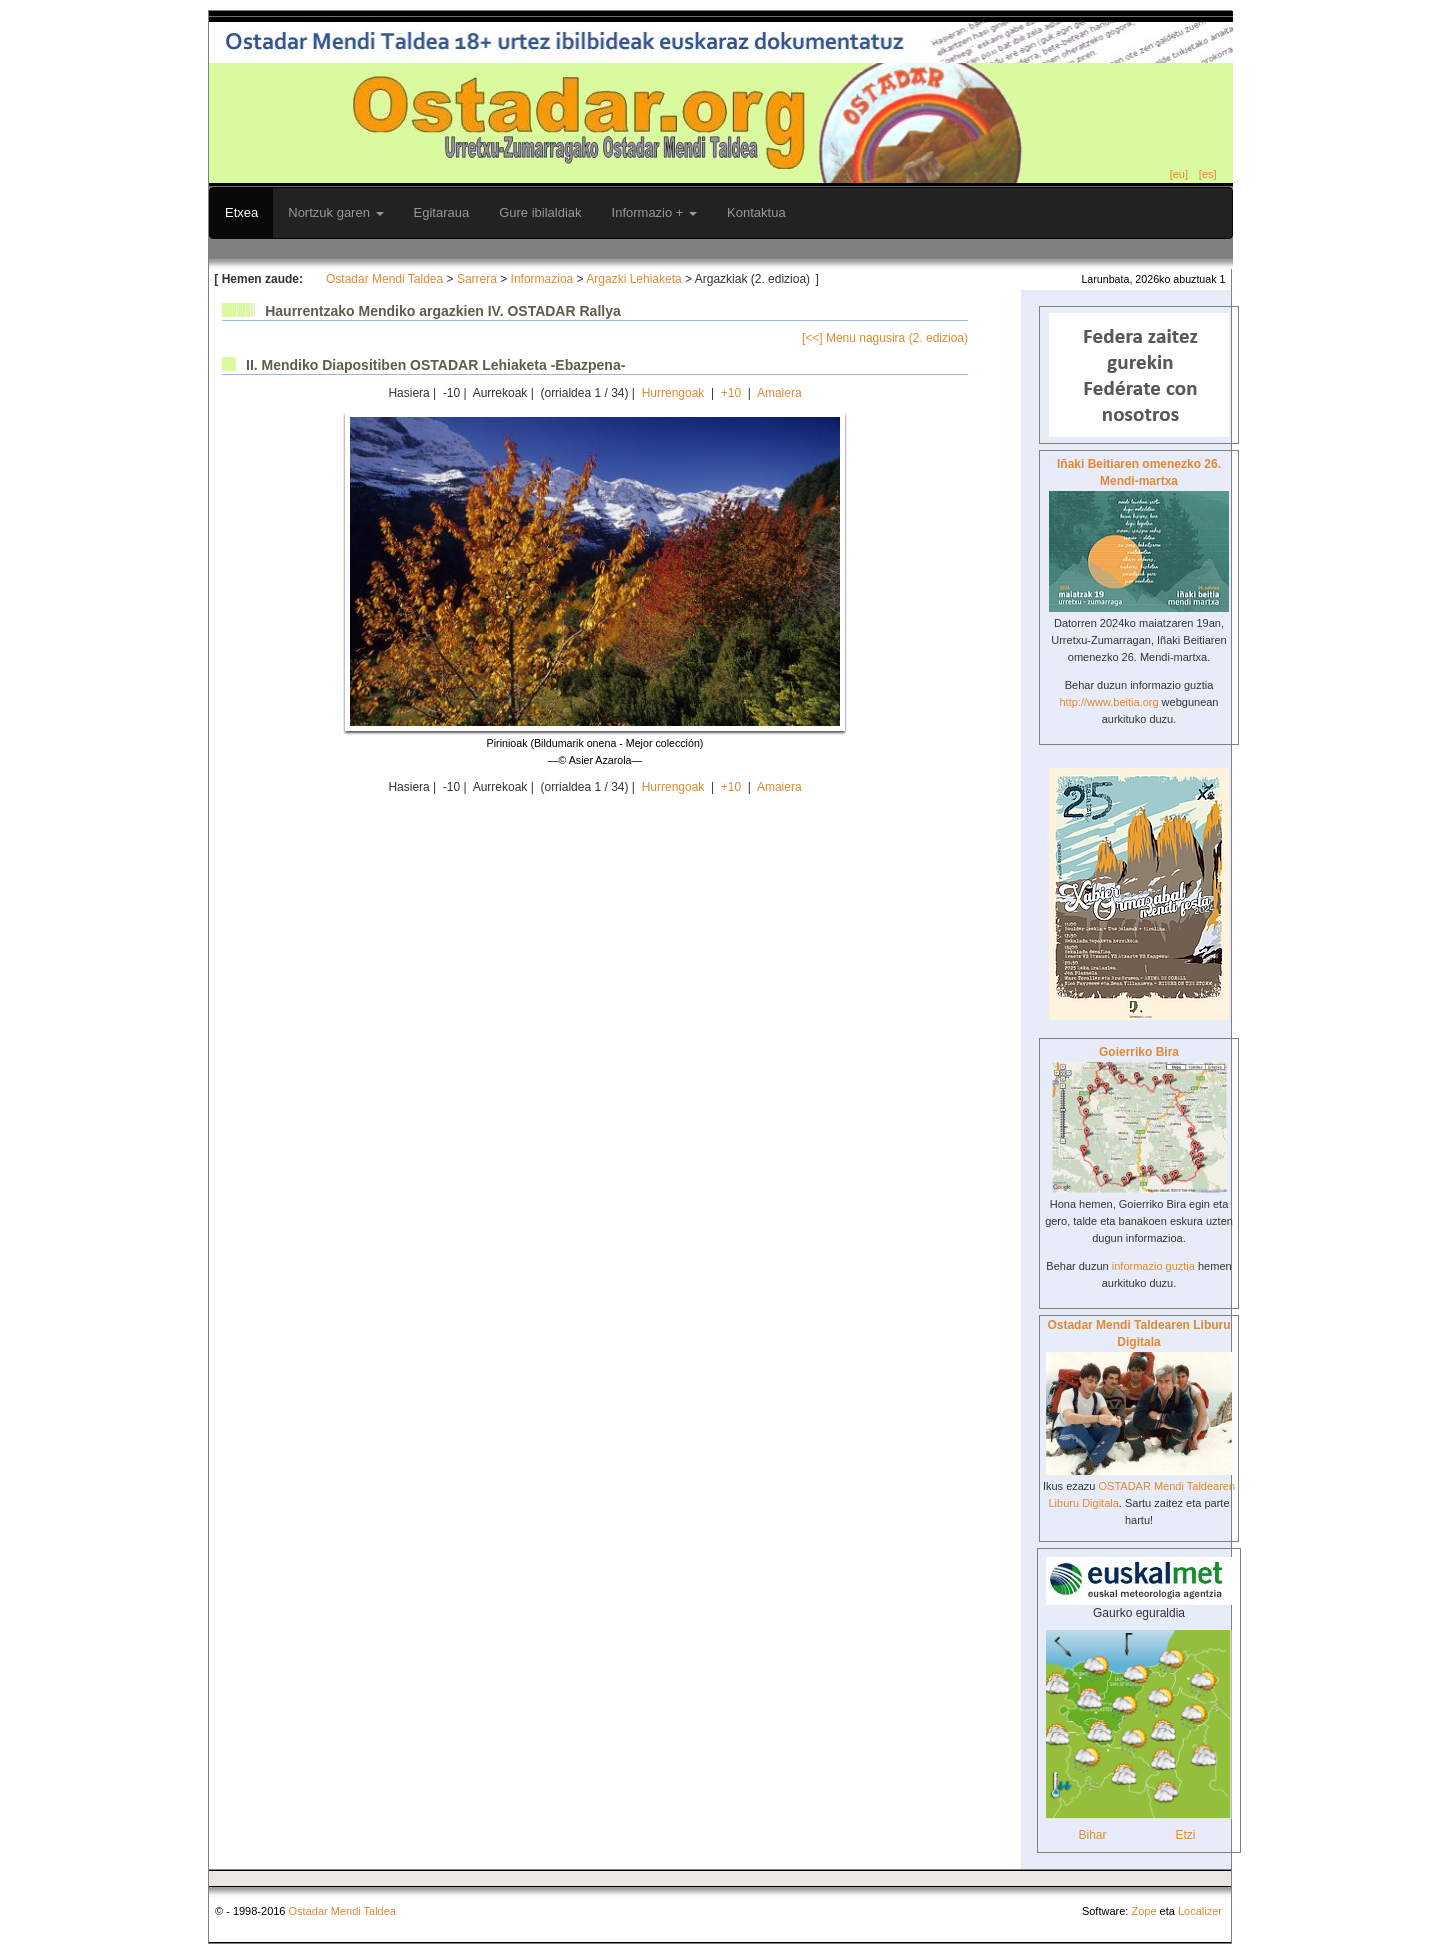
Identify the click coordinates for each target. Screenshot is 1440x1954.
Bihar (1092, 1835)
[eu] (1179, 174)
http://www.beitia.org (1108, 702)
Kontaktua (756, 212)
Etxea (241, 212)
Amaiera (779, 393)
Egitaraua (442, 212)
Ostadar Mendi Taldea (384, 279)
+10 (731, 393)
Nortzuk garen (335, 212)
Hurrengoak (673, 393)
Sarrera (477, 279)
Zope (1143, 1911)
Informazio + (655, 212)
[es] (1208, 174)
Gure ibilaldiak (540, 212)
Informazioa (542, 279)
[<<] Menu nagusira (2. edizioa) (885, 338)
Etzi (1185, 1835)
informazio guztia (1153, 1266)
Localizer (1200, 1911)
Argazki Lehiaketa (633, 279)
